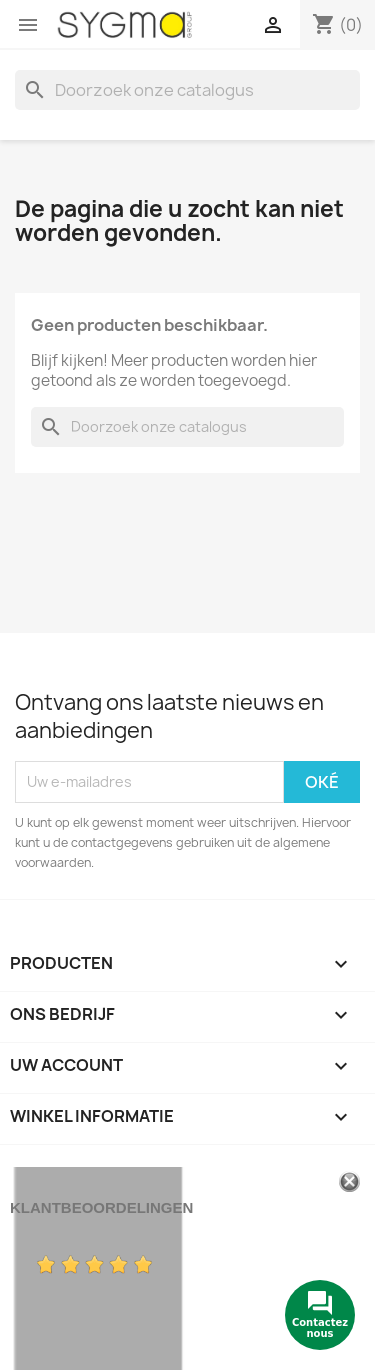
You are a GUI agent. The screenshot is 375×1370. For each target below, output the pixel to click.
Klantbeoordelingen (101, 1207)
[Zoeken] (187, 90)
